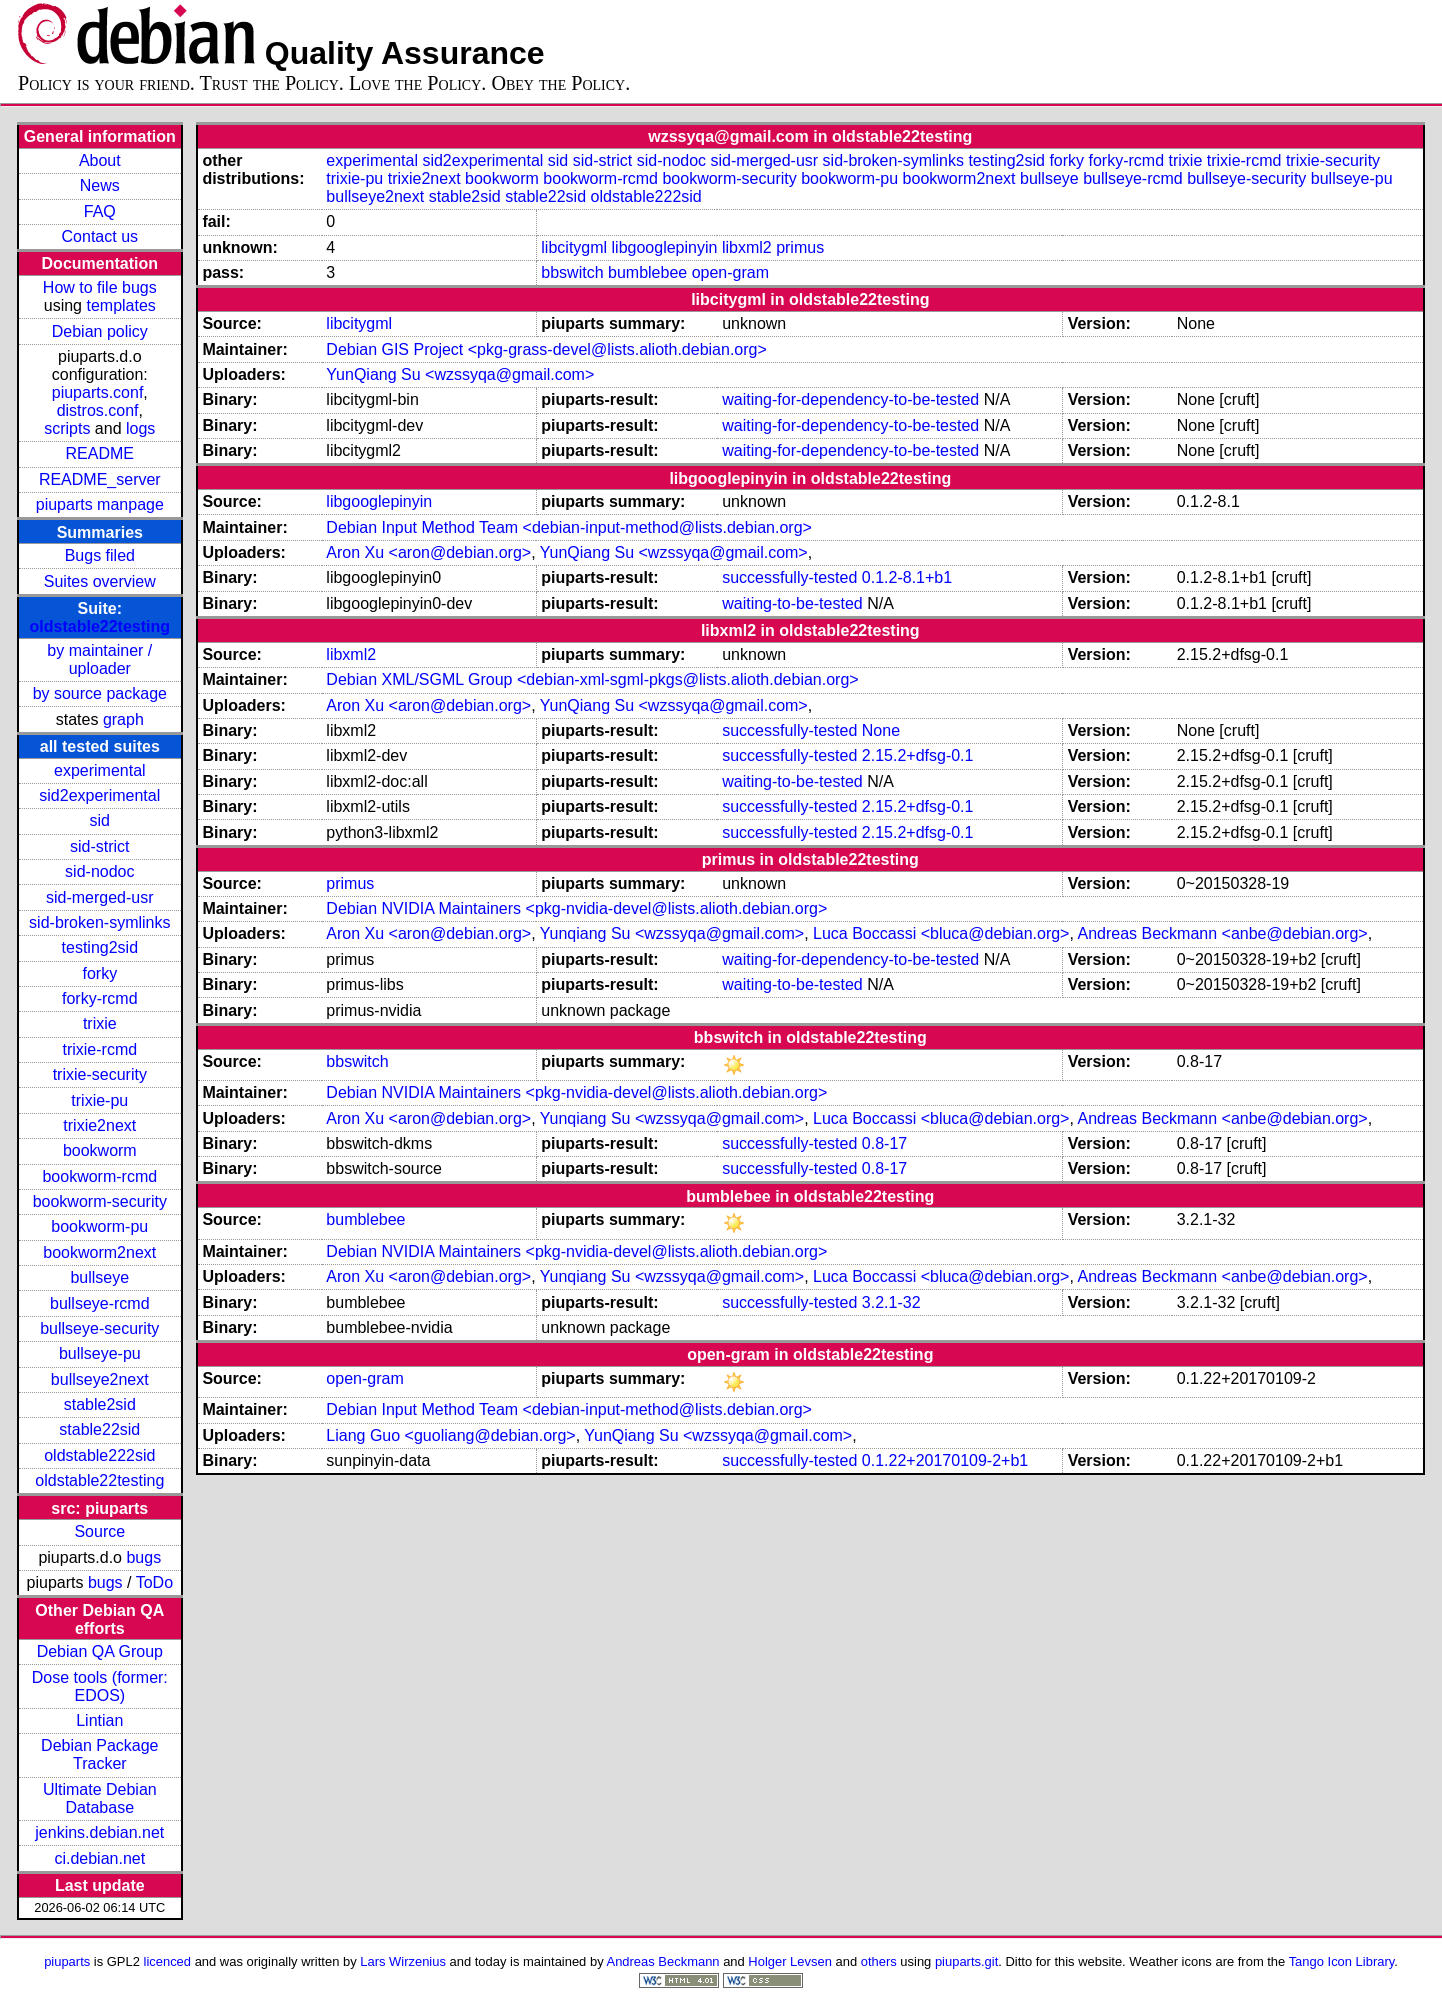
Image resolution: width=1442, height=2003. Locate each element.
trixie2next (99, 1125)
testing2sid (100, 947)
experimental (100, 770)
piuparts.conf (98, 392)
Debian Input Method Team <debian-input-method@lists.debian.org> (569, 527)
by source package (100, 693)
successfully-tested (789, 577)
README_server (100, 479)
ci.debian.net (99, 1858)
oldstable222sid (99, 1455)
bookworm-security (100, 1201)
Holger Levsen (790, 1961)
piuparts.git (966, 1961)
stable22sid (99, 1429)
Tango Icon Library (1342, 1961)
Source (99, 1531)
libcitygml (574, 247)
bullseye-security (99, 1328)
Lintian (99, 1720)
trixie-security (100, 1074)
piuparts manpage (100, 504)
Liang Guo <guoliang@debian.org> (450, 1435)
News (100, 185)
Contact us (100, 236)
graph (123, 719)
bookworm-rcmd (99, 1176)
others (879, 1961)
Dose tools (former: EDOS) (100, 1686)
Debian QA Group (100, 1651)
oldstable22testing (100, 626)
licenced (168, 1961)
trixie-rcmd (99, 1049)
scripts (67, 428)
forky (99, 973)
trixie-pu (99, 1100)
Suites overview (100, 581)
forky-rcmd (100, 998)
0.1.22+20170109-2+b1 (945, 1460)
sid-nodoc (99, 871)
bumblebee (647, 272)
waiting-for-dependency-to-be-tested (850, 399)
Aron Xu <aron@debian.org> (428, 552)
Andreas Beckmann (663, 1961)
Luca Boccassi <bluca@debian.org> (941, 933)
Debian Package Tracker (99, 1754)
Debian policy (100, 331)
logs (140, 428)
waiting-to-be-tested (792, 603)
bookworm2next (99, 1252)
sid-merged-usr (100, 897)
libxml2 (747, 247)
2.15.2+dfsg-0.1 (918, 755)
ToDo (154, 1582)
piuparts (67, 1961)
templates (120, 305)
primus (800, 247)
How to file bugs (100, 287)
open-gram (730, 272)
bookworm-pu (99, 1226)
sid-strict (100, 846)
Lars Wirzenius (403, 1961)
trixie (100, 1023)
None (881, 730)
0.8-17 (884, 1143)
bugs (143, 1557)
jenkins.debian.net (99, 1832)
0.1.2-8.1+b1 (907, 577)
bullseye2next (100, 1379)
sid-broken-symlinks (99, 922)
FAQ (100, 211)
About (100, 160)
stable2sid (100, 1404)
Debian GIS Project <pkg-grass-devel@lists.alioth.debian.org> (546, 349)
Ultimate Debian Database (100, 1798)
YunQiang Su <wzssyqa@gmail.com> (460, 374)
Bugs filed (100, 555)
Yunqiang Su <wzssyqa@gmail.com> (672, 933)
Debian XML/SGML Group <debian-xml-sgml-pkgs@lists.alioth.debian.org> (592, 679)
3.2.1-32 (891, 1302)
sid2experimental (99, 795)
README (100, 453)
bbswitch (572, 272)
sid (100, 820)
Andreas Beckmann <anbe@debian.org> (1222, 933)
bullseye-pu (100, 1353)
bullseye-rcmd (100, 1303)
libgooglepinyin (665, 247)
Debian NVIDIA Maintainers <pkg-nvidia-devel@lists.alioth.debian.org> (576, 908)
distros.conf (98, 410)
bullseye (99, 1277)
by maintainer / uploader (99, 659)
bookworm (100, 1150)
